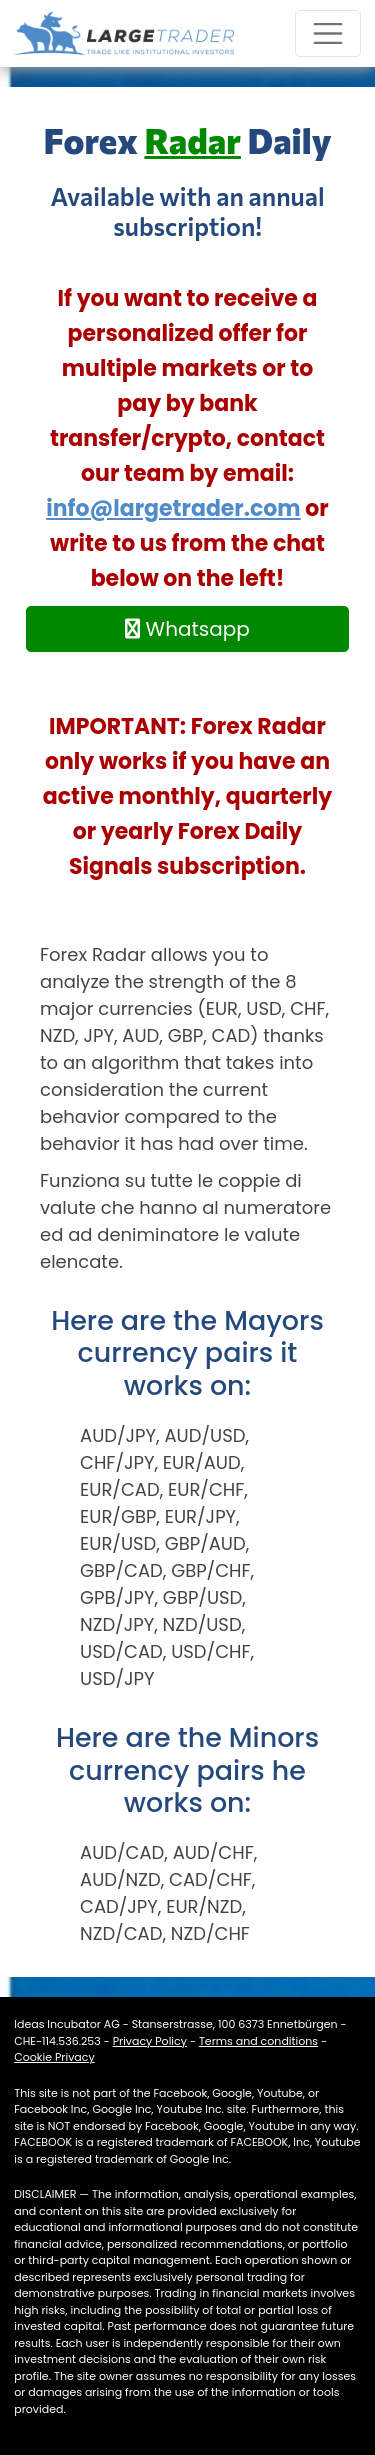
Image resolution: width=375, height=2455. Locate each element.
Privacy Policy (150, 2041)
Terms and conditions (258, 2041)
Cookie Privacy (54, 2057)
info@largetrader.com (173, 508)
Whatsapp (187, 629)
